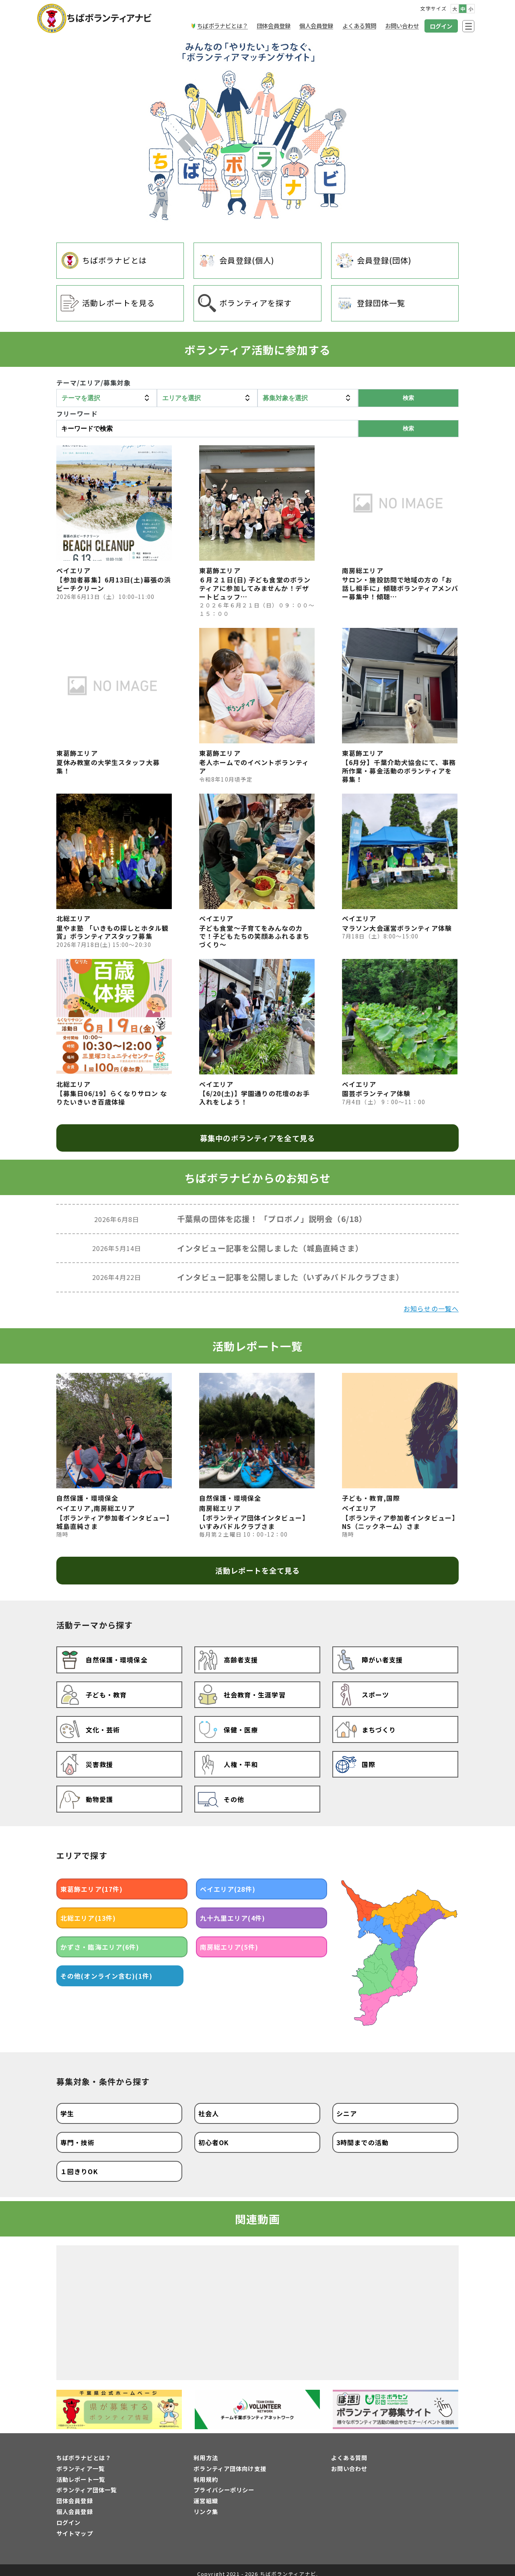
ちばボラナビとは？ (83, 2450)
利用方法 (206, 2450)
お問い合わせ (349, 2461)
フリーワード (77, 413)
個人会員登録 (74, 2504)
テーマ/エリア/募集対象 (93, 382)
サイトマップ (74, 2526)
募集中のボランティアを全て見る (257, 1138)
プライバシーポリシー (224, 2483)
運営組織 (206, 2494)
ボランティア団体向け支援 (230, 2461)
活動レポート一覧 (80, 2472)
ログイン (68, 2515)
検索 (408, 428)
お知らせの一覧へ (431, 1308)
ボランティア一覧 (80, 2461)
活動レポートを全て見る (257, 1570)
